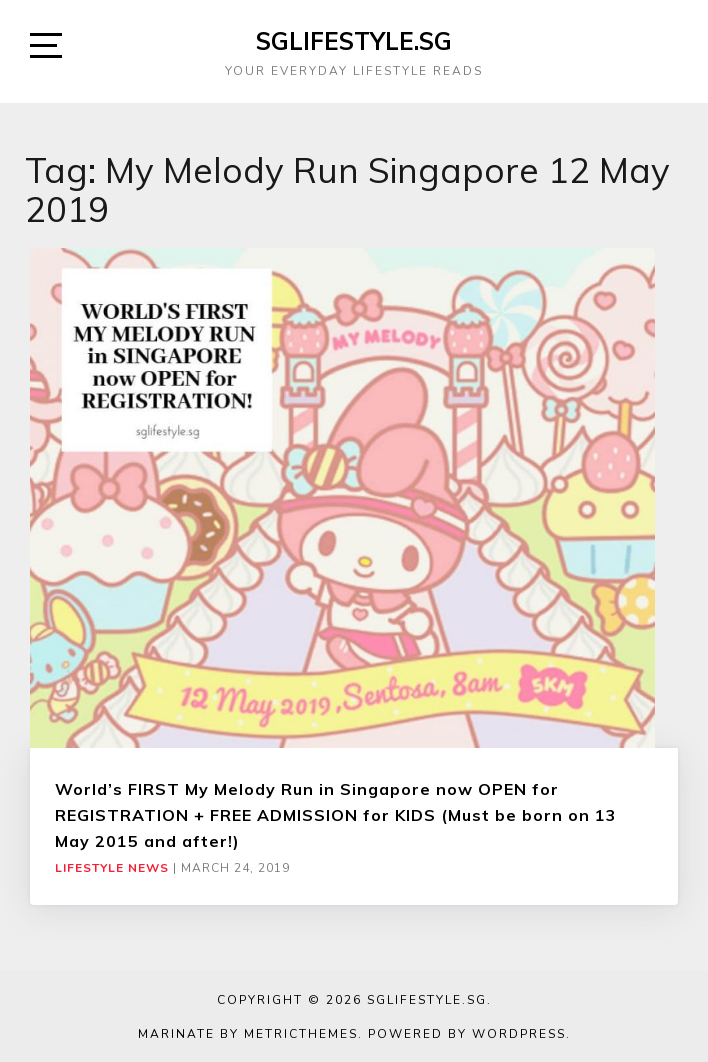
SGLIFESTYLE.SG (354, 41)
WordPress (519, 1034)
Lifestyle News (112, 868)
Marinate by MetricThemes (248, 1034)
